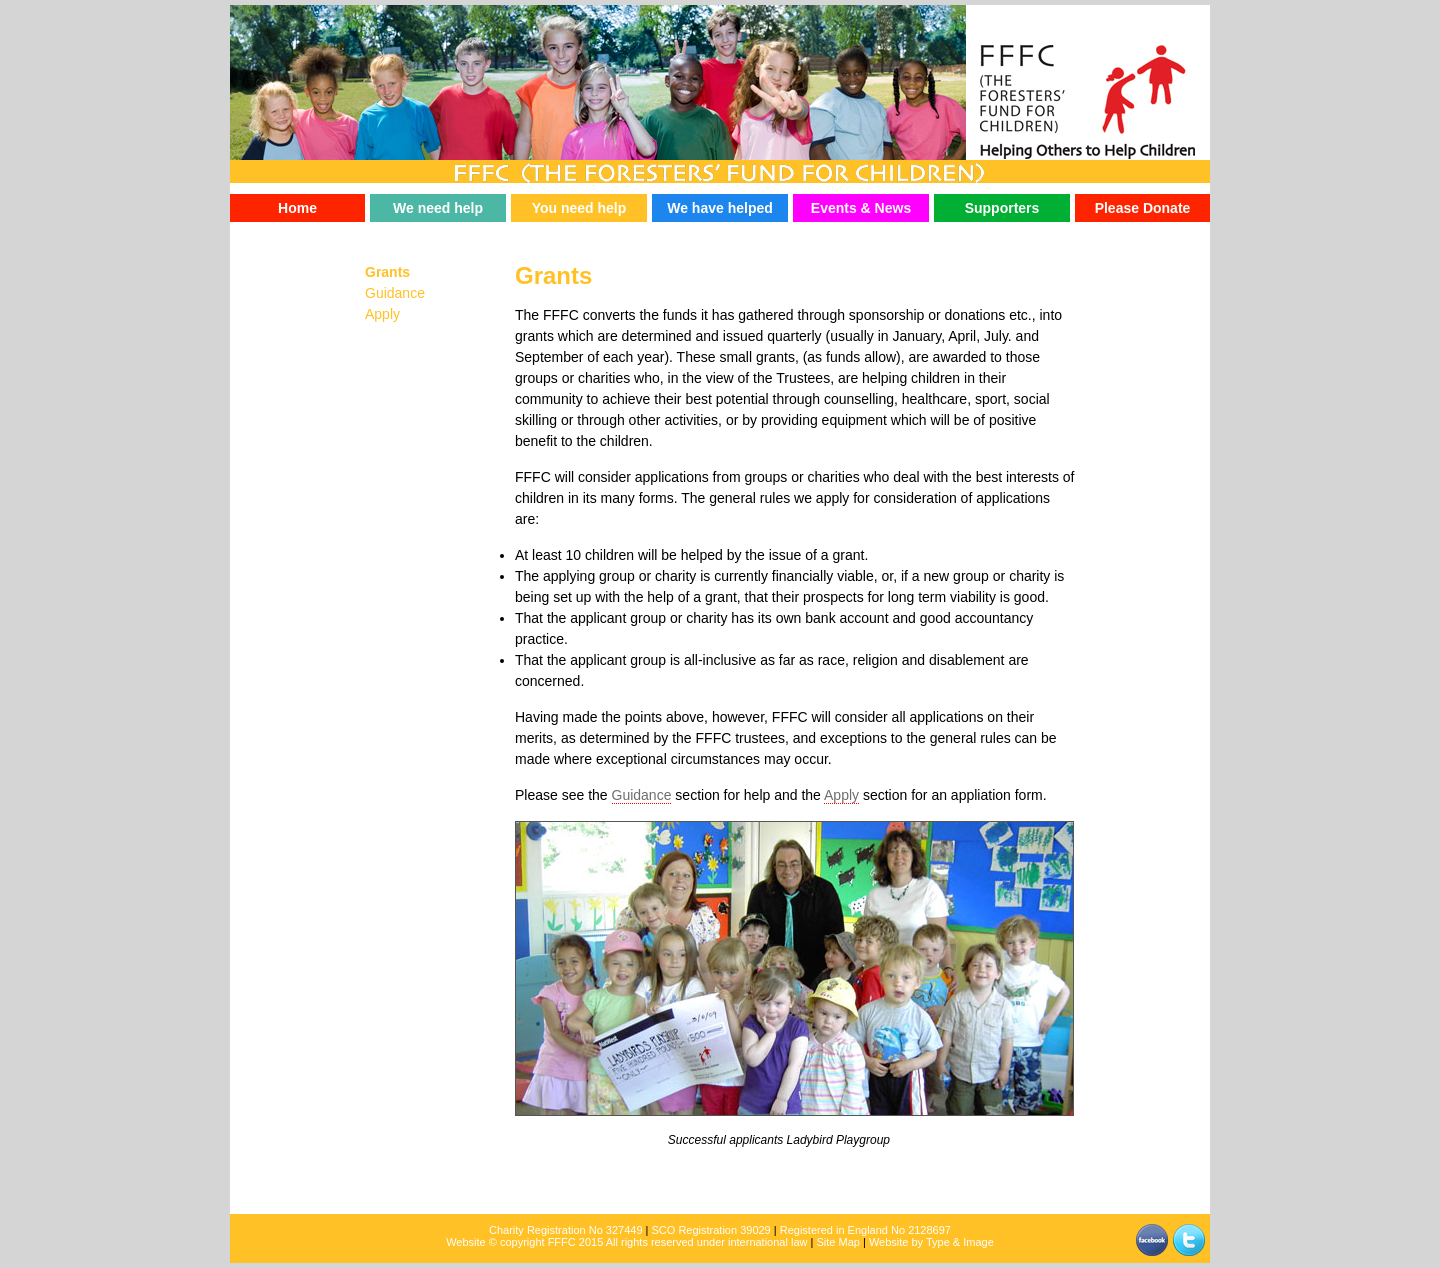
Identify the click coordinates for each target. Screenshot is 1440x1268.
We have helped (720, 208)
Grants (387, 272)
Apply (841, 795)
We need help (438, 208)
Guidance (642, 795)
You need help (579, 208)
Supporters (1002, 208)
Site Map (837, 1242)
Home (297, 208)
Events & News (861, 208)
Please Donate (1143, 208)
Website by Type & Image (931, 1242)
